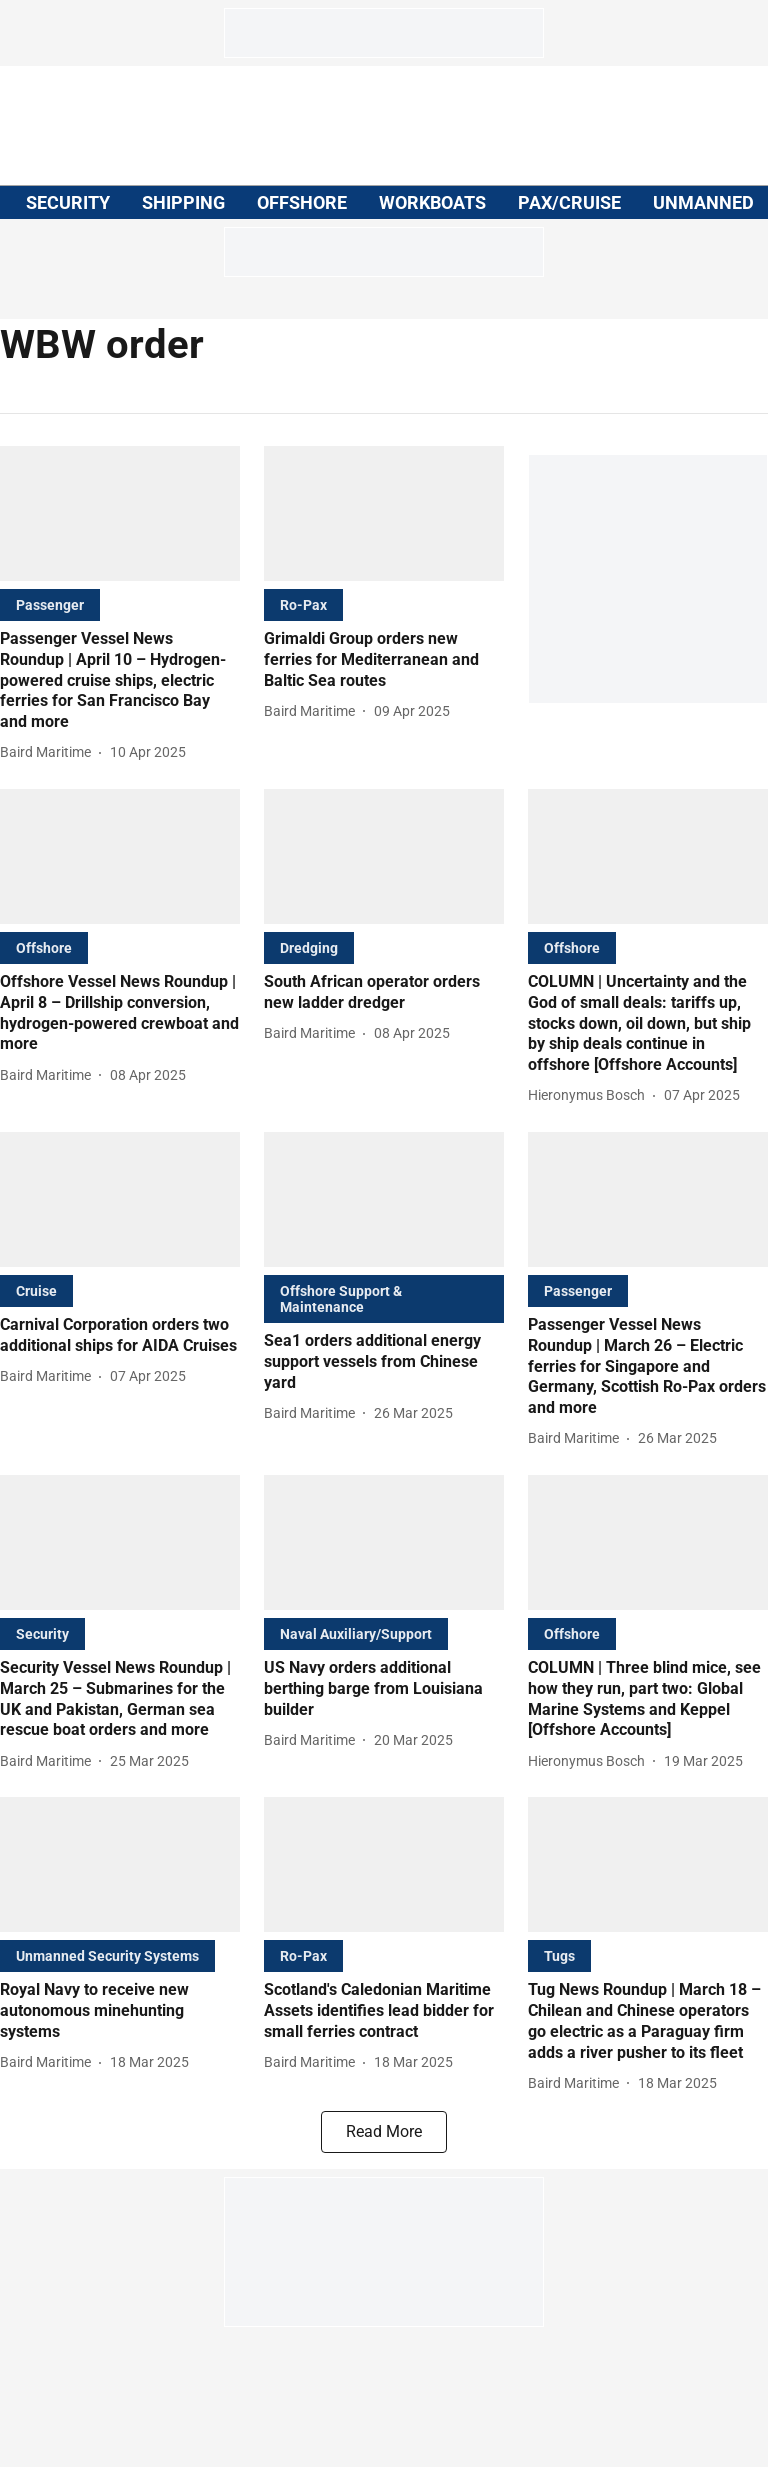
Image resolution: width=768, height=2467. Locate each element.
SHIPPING (183, 202)
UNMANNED (703, 202)
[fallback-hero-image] (120, 513)
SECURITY (68, 202)
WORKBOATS (432, 202)
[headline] (120, 681)
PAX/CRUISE (569, 202)
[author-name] (49, 752)
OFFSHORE (302, 202)
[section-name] (50, 604)
